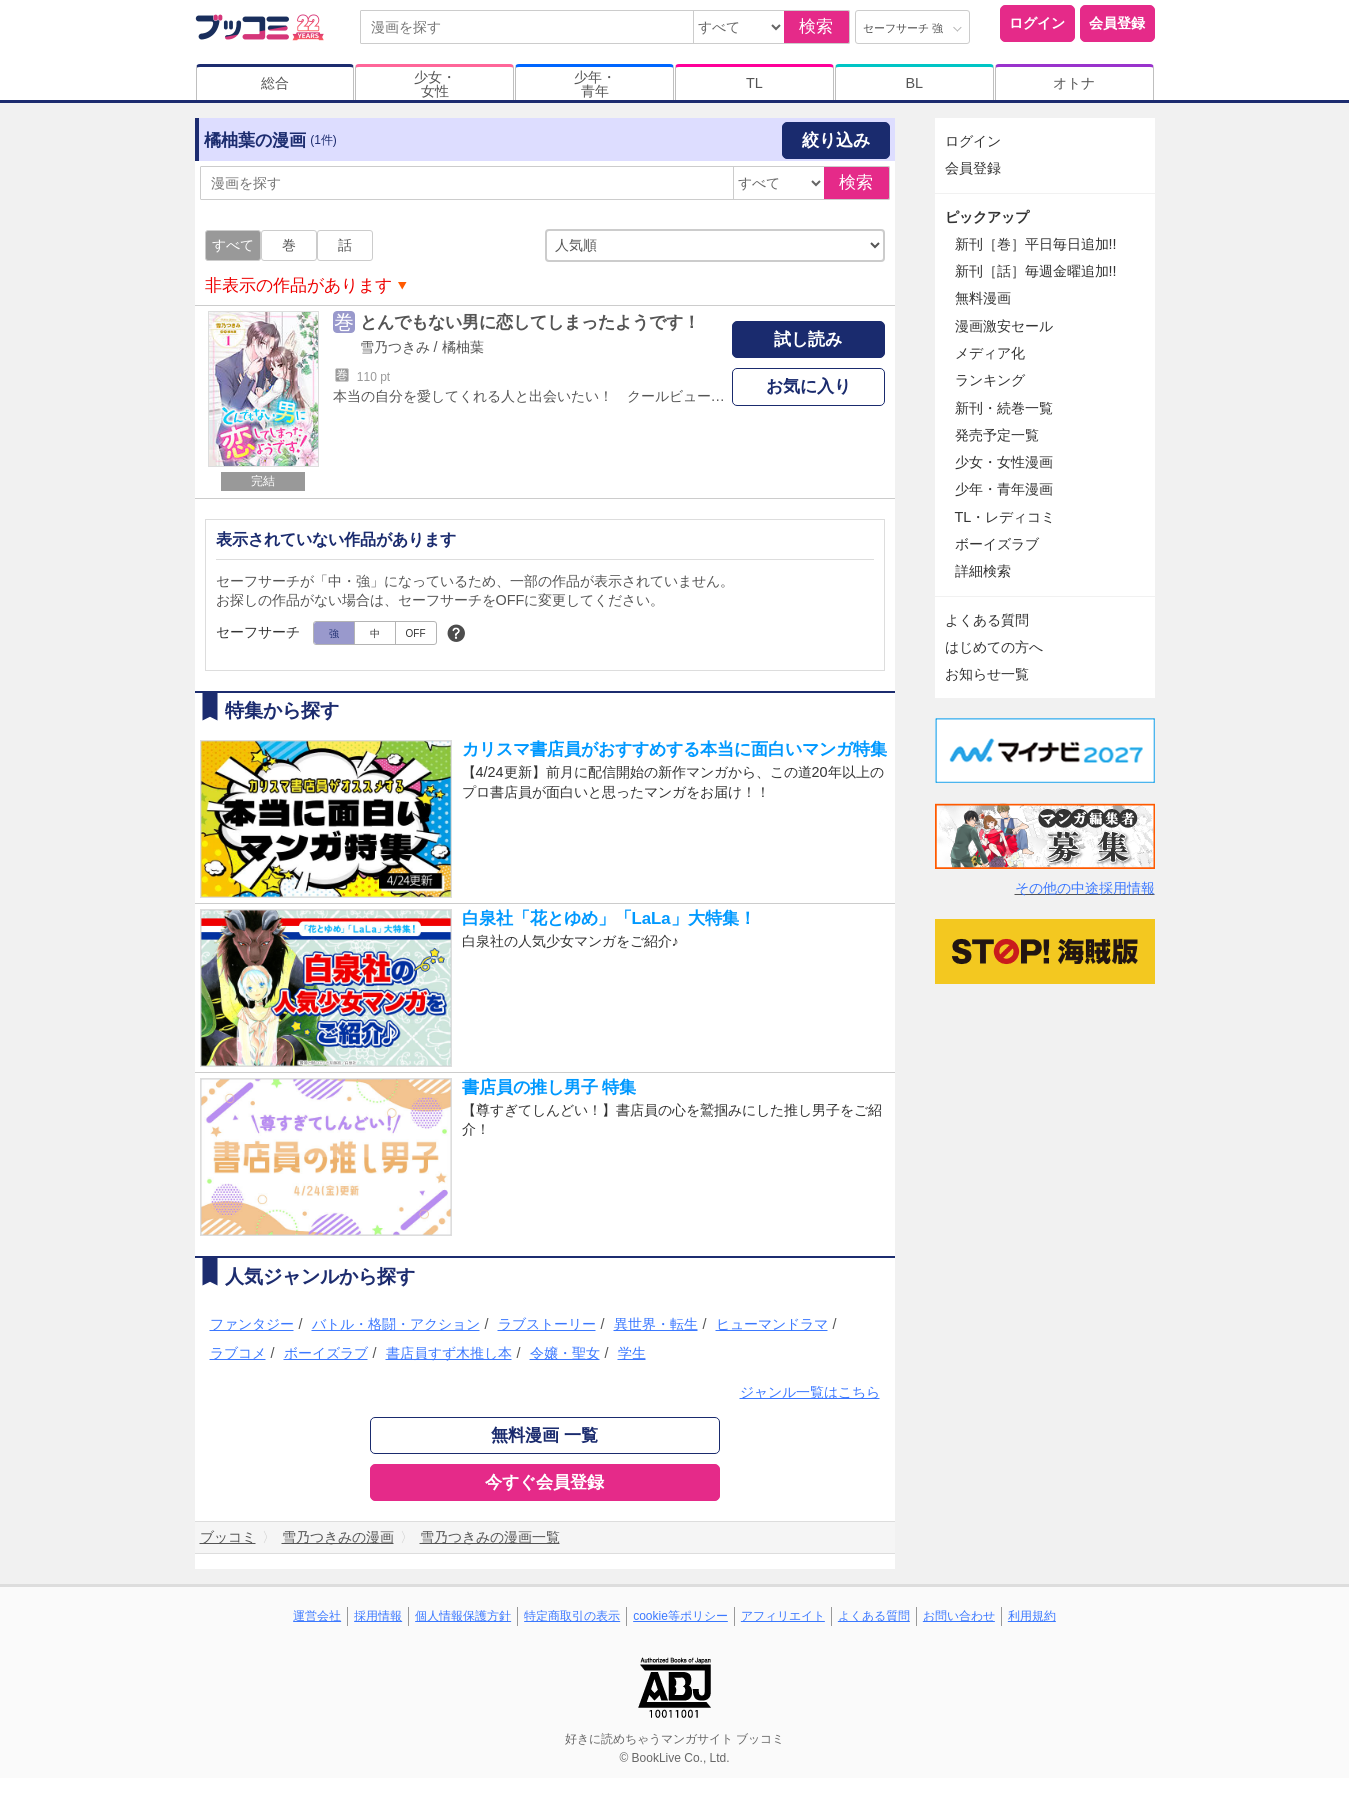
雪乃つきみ (395, 347)
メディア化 (990, 353)
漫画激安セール (1004, 326)
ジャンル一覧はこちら (810, 1392)
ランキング (990, 380)
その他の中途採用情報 (1085, 888)
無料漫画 (983, 298)
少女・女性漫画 (1004, 462)
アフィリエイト (783, 1616)
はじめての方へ (994, 647)
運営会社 (317, 1616)
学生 (632, 1353)
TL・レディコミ (1005, 517)
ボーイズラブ (326, 1353)
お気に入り (808, 386)
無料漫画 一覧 (544, 1435)
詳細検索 (983, 571)
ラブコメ (238, 1353)
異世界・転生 (656, 1324)
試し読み (808, 339)
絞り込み (836, 140)
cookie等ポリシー (680, 1616)
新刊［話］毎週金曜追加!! (1036, 271)
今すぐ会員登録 (544, 1482)
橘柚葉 (463, 347)
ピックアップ (987, 217)
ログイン (1037, 23)
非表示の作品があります (298, 285)
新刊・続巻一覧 (1004, 408)
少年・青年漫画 (1004, 489)
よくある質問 (987, 620)
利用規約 (1032, 1616)
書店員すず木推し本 (449, 1353)
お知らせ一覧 (987, 674)
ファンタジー (252, 1324)
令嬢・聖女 (565, 1353)
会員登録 (1117, 23)
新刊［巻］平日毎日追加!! (1036, 244)
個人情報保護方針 (463, 1616)
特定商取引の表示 (572, 1616)
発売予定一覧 (997, 435)
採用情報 (378, 1616)
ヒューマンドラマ (772, 1324)
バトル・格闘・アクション (396, 1324)
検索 (816, 26)
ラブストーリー (547, 1324)
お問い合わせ (959, 1616)
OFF (416, 633)
